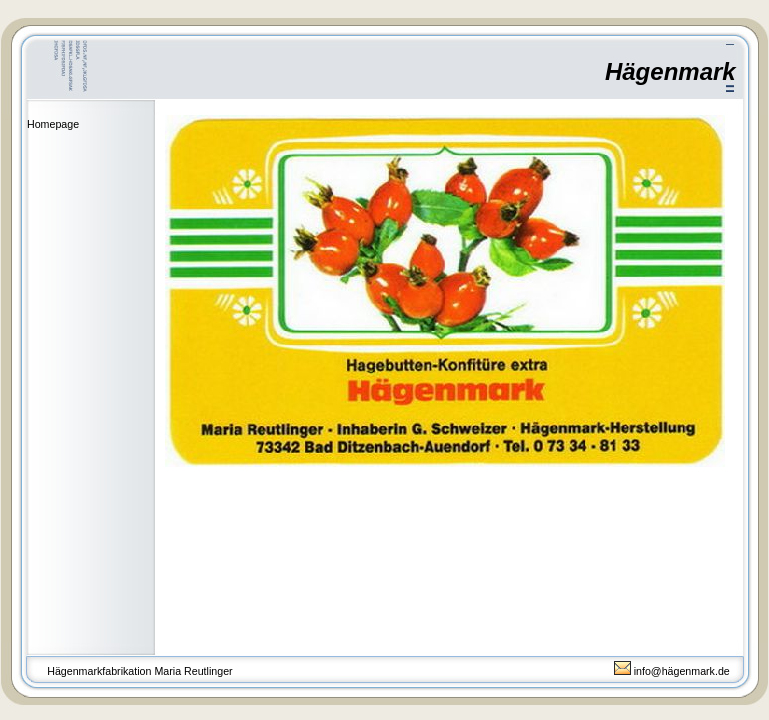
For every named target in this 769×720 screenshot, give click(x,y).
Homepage (53, 124)
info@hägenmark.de (672, 671)
